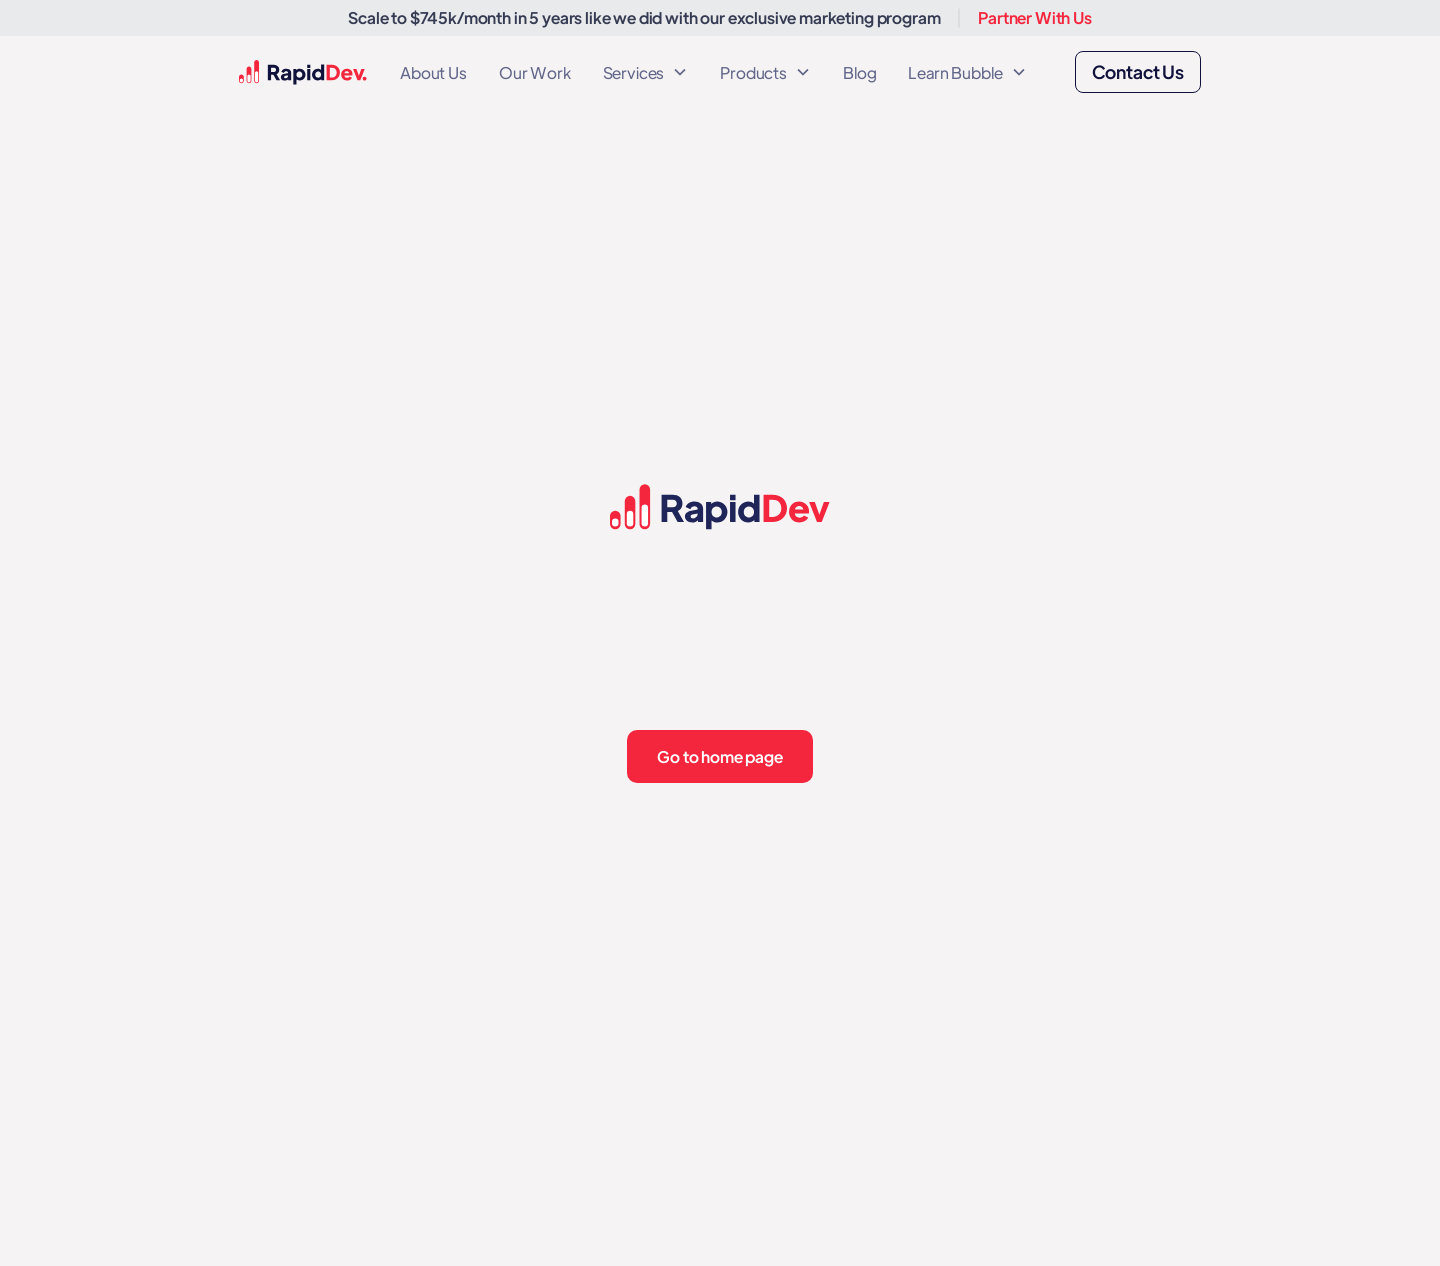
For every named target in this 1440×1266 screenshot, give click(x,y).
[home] (303, 72)
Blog (859, 72)
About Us (433, 72)
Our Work (535, 72)
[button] (646, 72)
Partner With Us (1035, 17)
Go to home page (720, 756)
